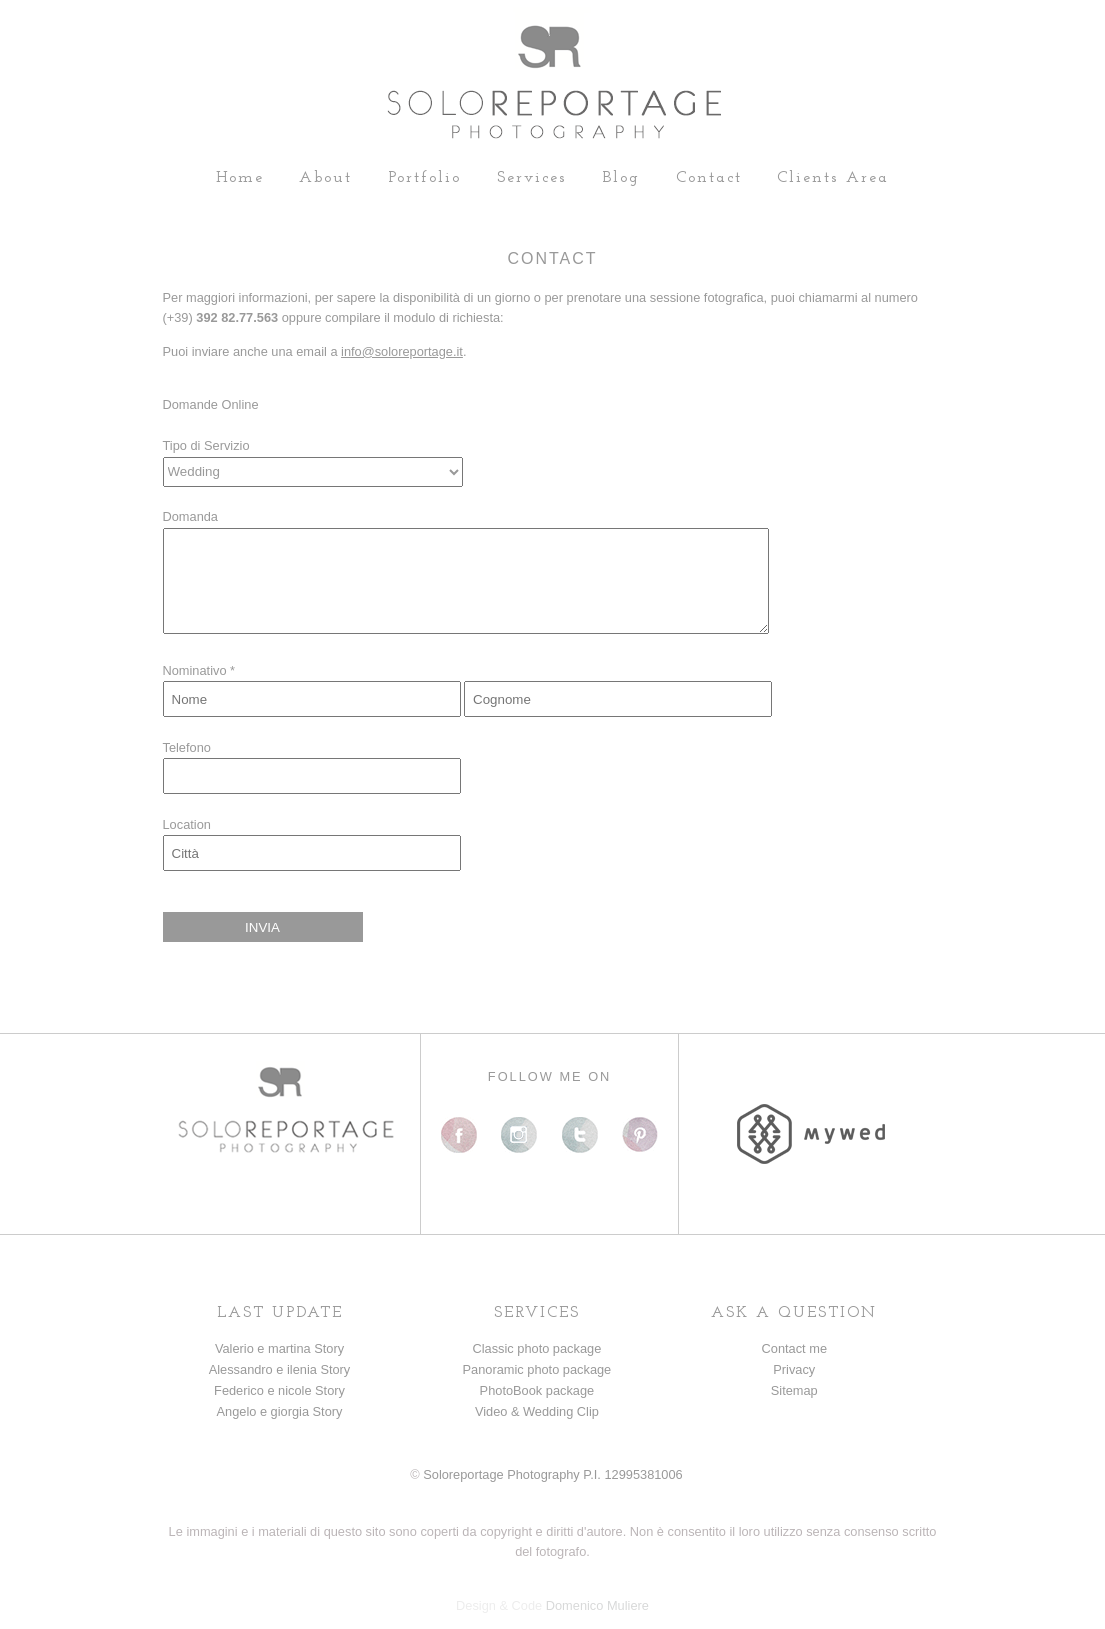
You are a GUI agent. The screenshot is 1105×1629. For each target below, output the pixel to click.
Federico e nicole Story (279, 1390)
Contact (709, 178)
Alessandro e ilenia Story (280, 1369)
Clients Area (833, 178)
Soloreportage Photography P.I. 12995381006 (552, 1474)
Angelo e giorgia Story (280, 1411)
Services (532, 178)
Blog (621, 178)
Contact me (794, 1348)
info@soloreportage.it (402, 351)
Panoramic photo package (537, 1369)
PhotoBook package (537, 1390)
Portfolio (424, 178)
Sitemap (794, 1390)
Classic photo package (537, 1348)
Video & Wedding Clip (537, 1411)
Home (240, 178)
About (325, 178)
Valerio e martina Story (279, 1348)
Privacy (794, 1369)
